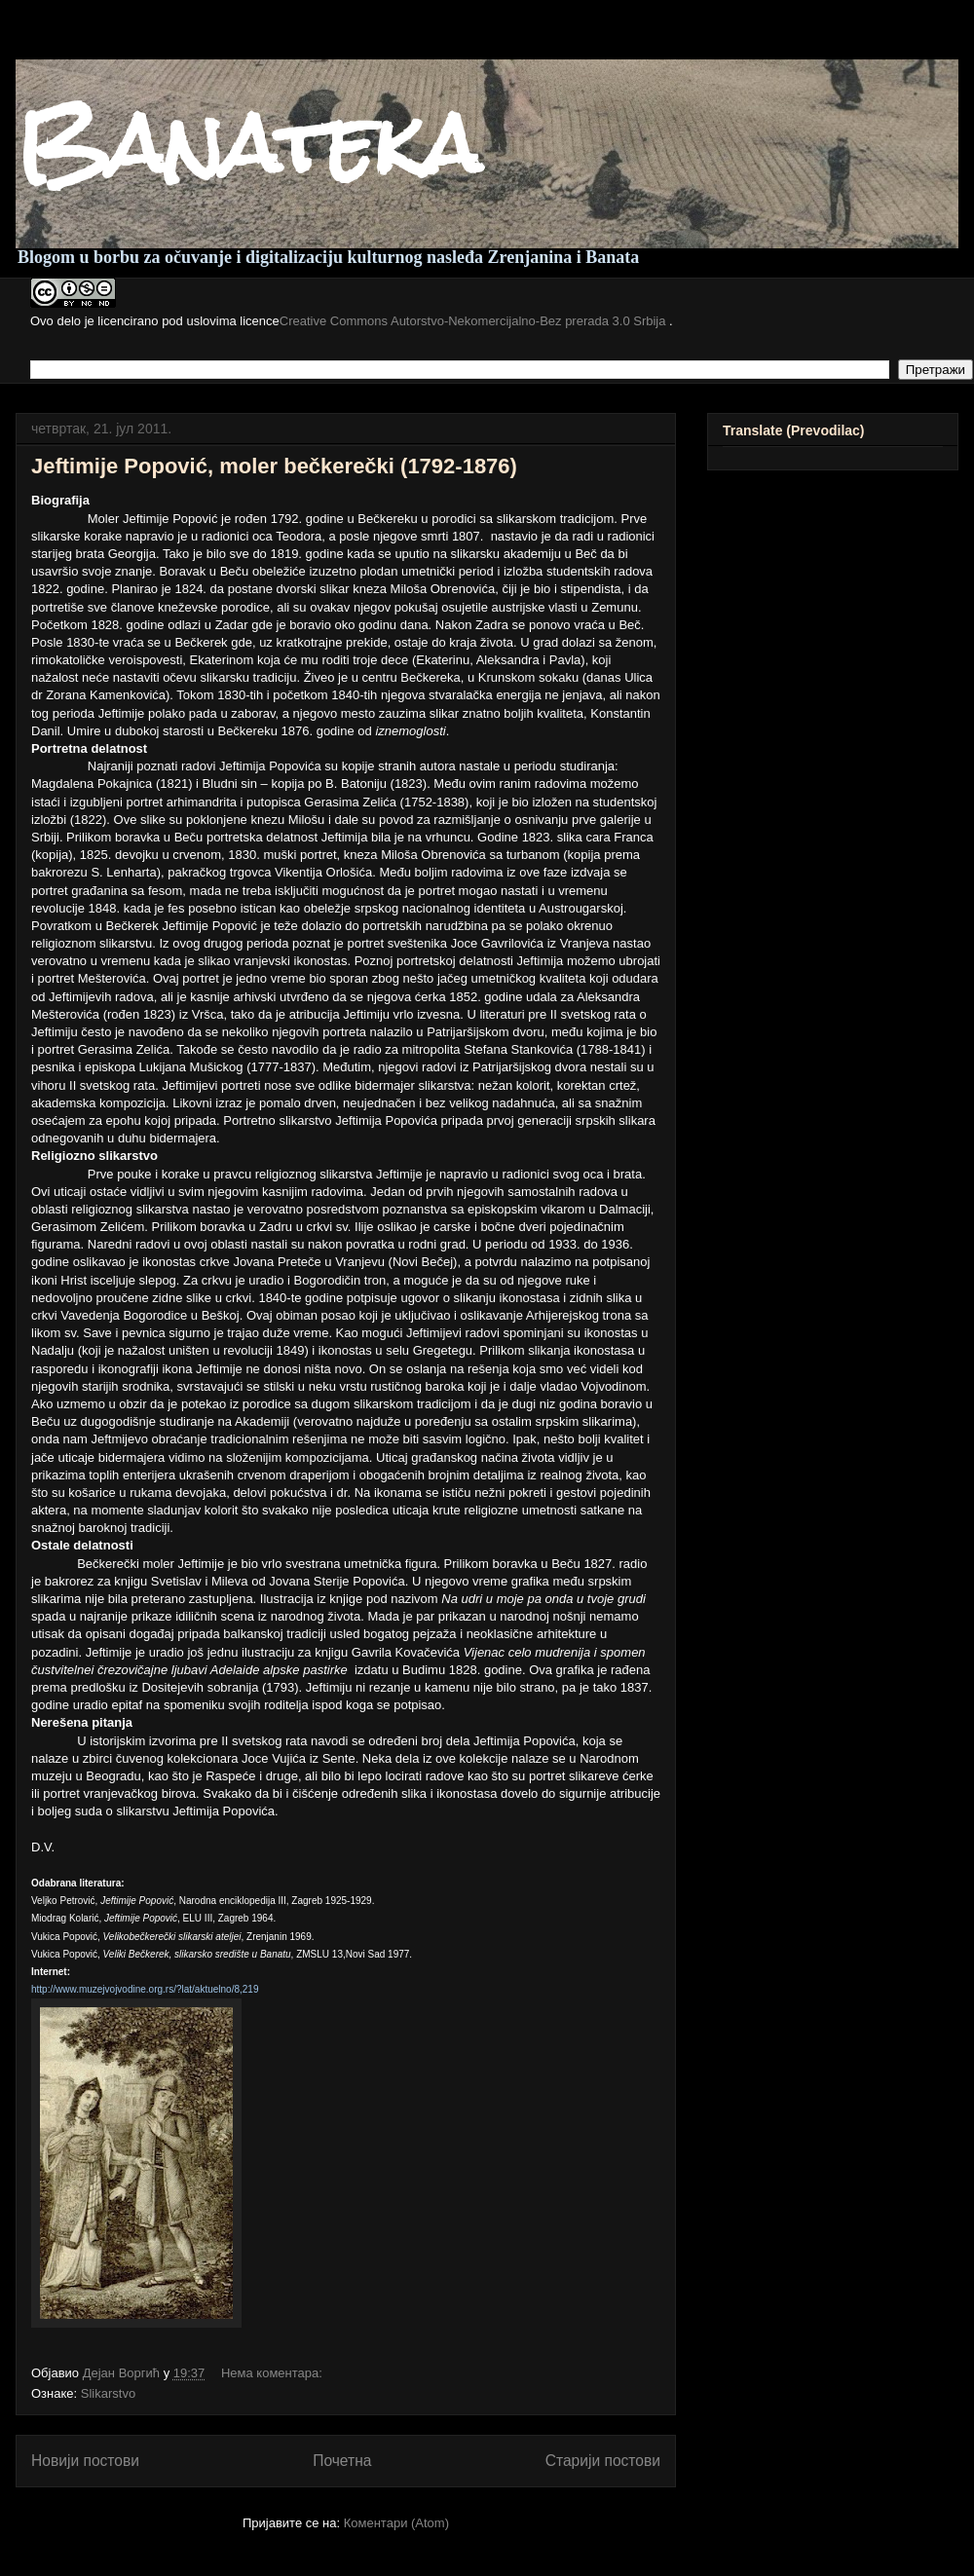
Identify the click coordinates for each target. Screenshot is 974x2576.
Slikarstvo (108, 2393)
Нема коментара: (273, 2373)
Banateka (248, 144)
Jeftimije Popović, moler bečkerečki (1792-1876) (274, 466)
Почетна (342, 2460)
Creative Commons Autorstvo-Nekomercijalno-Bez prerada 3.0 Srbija (474, 321)
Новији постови (85, 2460)
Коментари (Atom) (396, 2523)
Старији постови (602, 2460)
